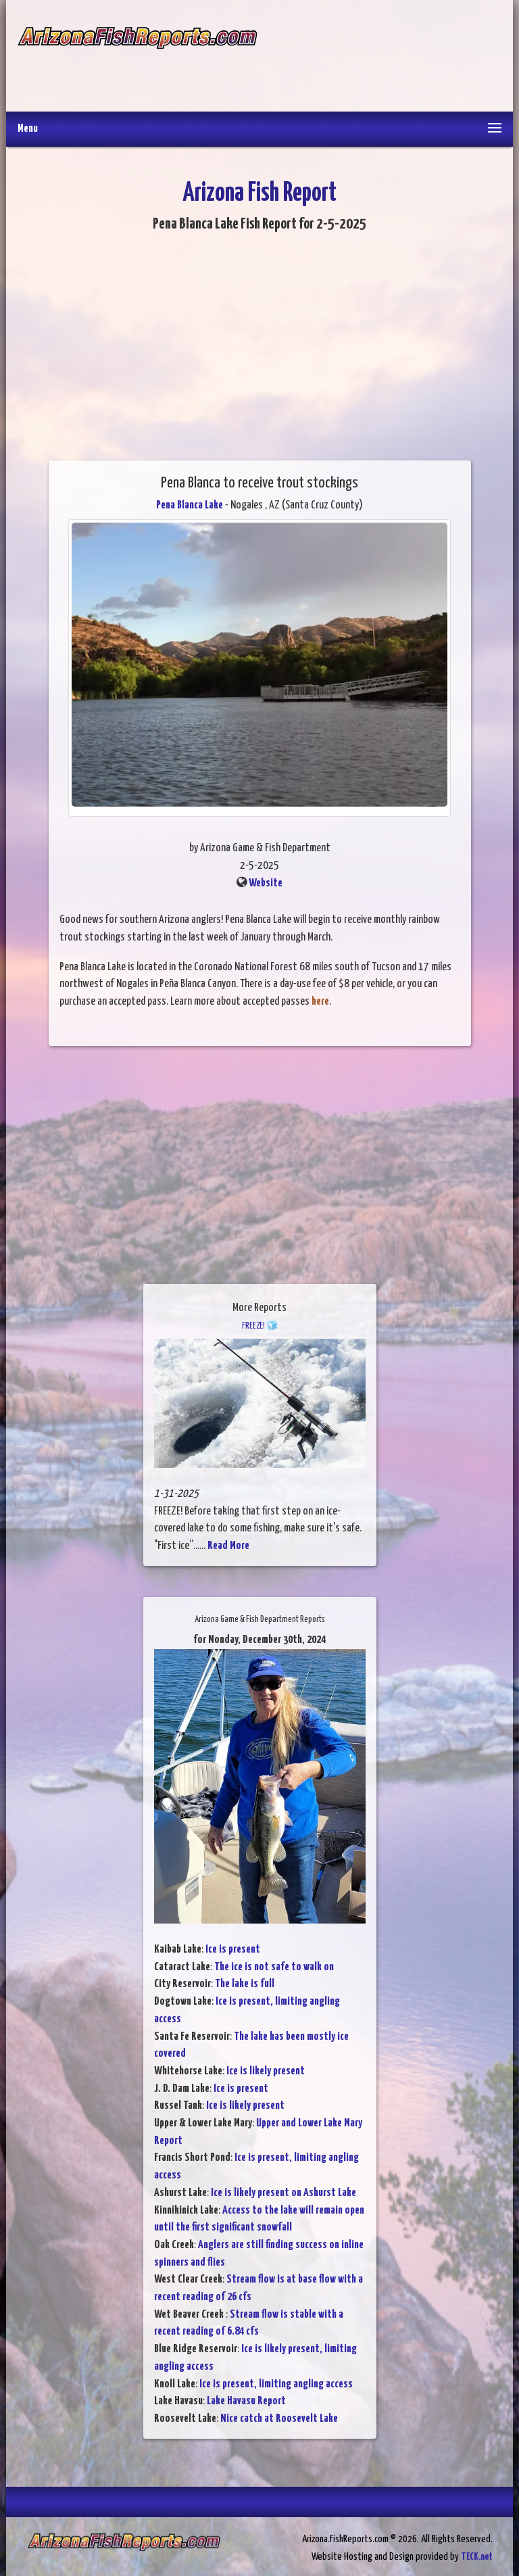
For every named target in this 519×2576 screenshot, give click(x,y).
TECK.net (477, 2557)
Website (265, 883)
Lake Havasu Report (246, 2401)
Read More (228, 1546)
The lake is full (244, 1984)
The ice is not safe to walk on (274, 1967)
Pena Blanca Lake (189, 505)
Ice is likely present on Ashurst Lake (283, 2193)
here (320, 1001)
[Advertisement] (379, 57)
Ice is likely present (265, 2071)
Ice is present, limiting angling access (276, 2384)
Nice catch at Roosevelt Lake (279, 2419)
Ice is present (232, 1949)
